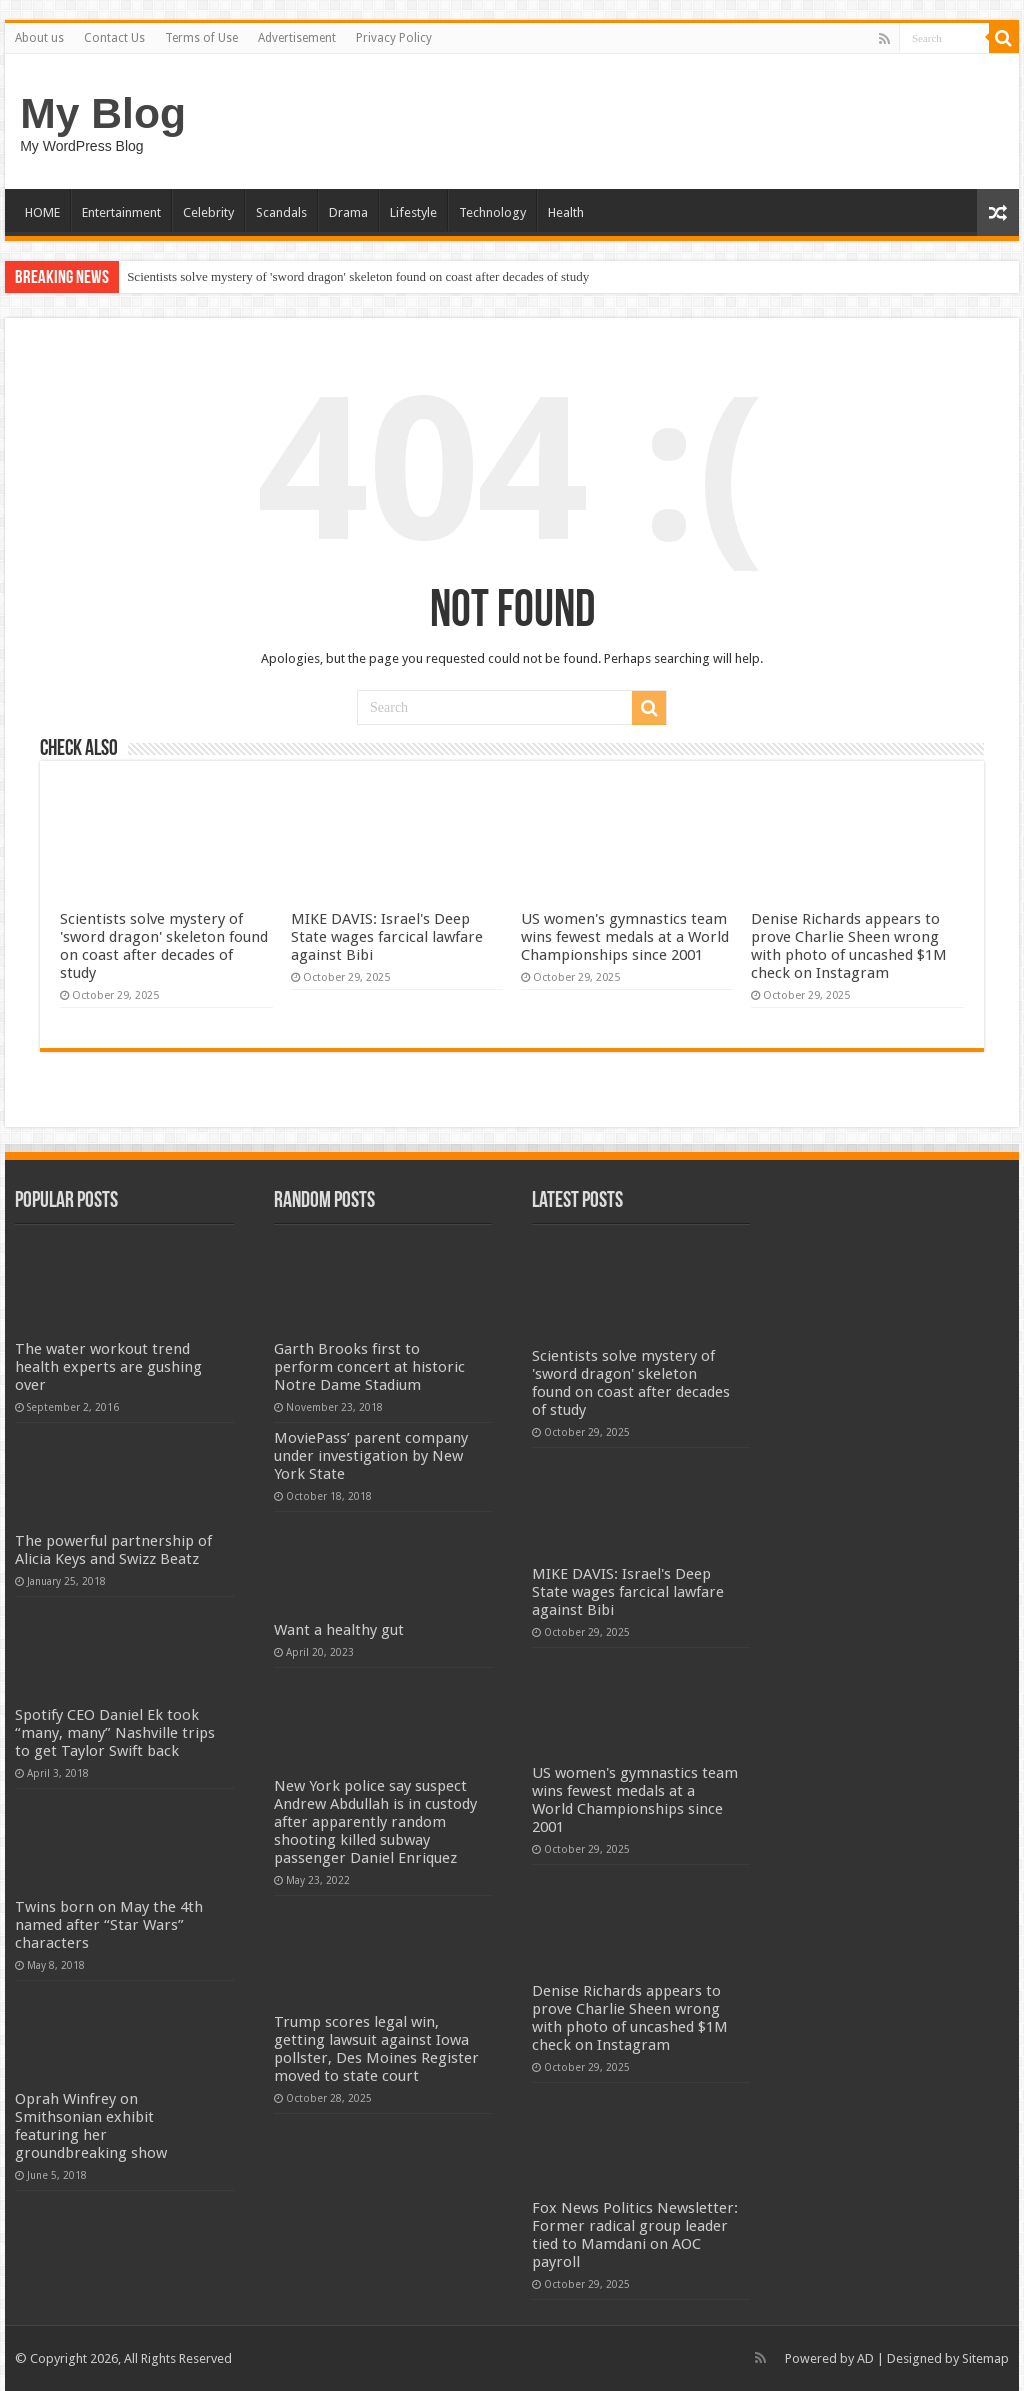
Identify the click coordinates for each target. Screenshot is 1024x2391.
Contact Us (114, 38)
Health (566, 212)
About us (39, 38)
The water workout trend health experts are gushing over (108, 1367)
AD (865, 2358)
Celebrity (208, 212)
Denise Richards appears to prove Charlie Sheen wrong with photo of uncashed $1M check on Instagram (849, 946)
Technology (492, 212)
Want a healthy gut (339, 1630)
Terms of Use (201, 38)
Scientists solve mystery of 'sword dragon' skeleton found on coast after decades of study (358, 276)
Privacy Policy (394, 38)
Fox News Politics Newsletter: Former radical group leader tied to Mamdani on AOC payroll (635, 2235)
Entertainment (121, 212)
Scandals (281, 212)
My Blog (103, 113)
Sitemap (985, 2358)
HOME (42, 212)
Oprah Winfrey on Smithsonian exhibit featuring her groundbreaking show (91, 2126)
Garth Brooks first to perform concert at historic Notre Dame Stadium (369, 1367)
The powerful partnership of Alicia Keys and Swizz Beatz (113, 1550)
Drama (348, 212)
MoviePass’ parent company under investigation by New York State (371, 1456)
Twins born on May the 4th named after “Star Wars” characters (109, 1925)
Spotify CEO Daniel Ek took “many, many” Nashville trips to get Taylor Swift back (115, 1733)
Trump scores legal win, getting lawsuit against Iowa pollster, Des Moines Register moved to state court (376, 2049)
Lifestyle (413, 212)
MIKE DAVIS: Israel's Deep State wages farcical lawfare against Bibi (387, 937)
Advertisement (297, 38)
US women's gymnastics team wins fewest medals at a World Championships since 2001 (625, 937)
